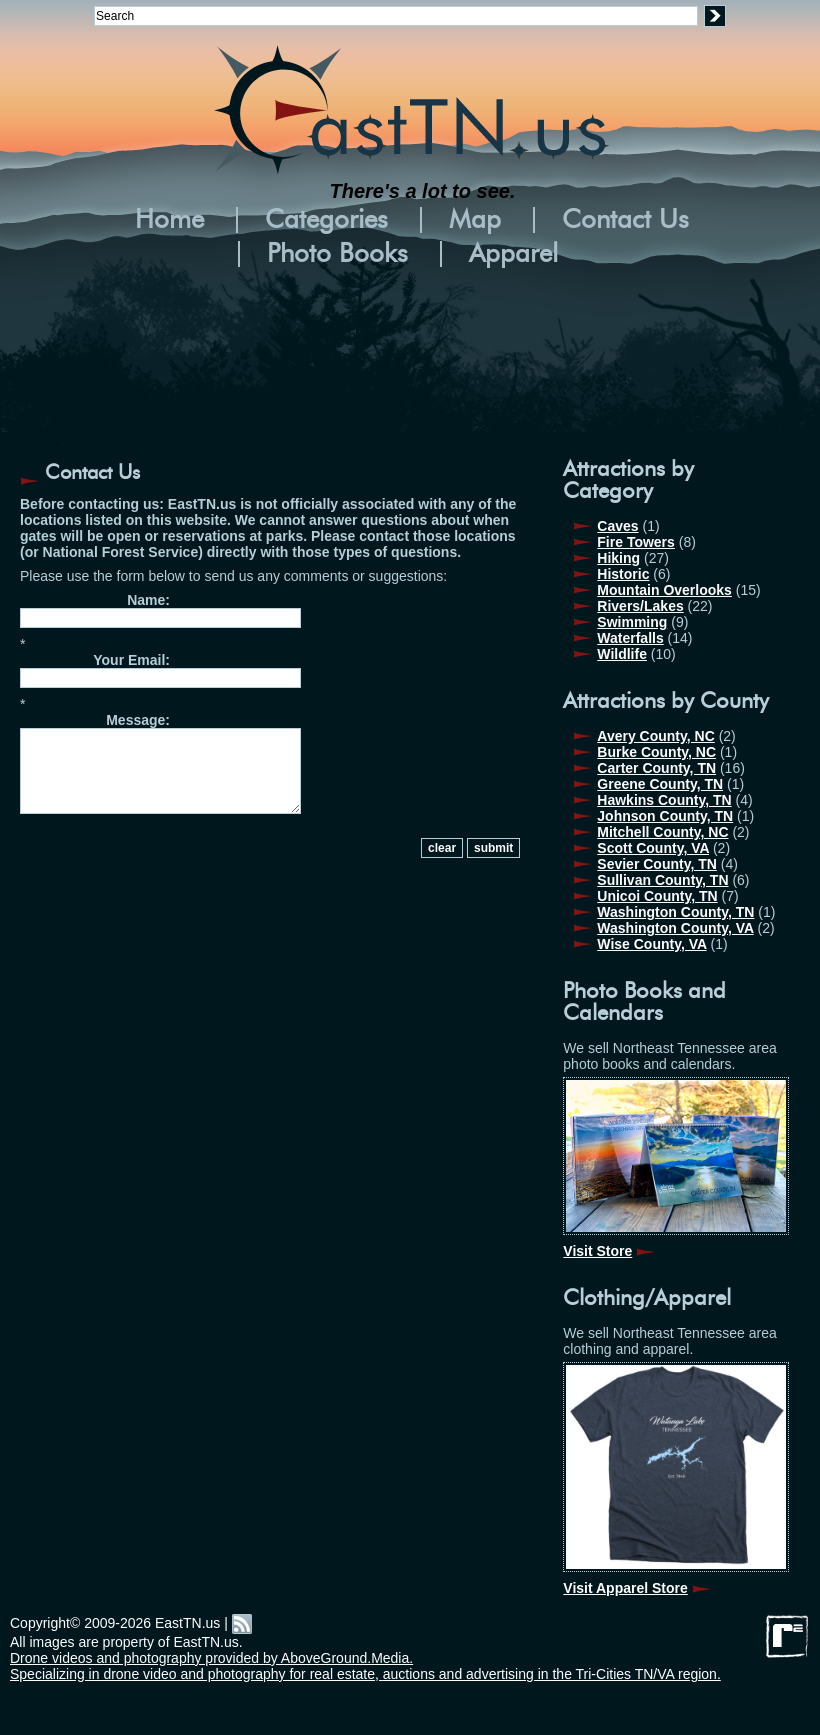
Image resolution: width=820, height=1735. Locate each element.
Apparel (513, 254)
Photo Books (337, 254)
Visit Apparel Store (625, 1588)
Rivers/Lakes (640, 606)
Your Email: (131, 660)
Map (475, 220)
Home (169, 220)
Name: (148, 600)
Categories (326, 220)
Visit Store (597, 1251)
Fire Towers (636, 542)
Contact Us (625, 220)
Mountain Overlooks (664, 590)
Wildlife (622, 654)
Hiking (618, 558)
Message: (138, 720)
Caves (617, 526)
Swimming (632, 622)
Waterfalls (630, 638)
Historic (623, 574)
